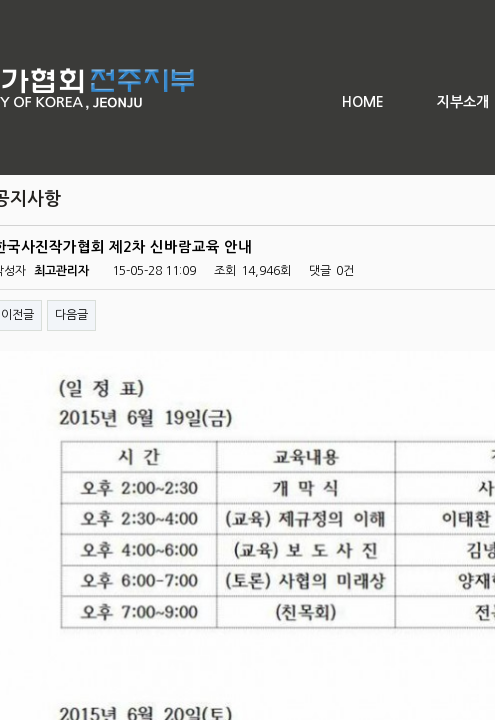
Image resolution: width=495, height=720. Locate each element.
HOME (363, 102)
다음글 (71, 315)
